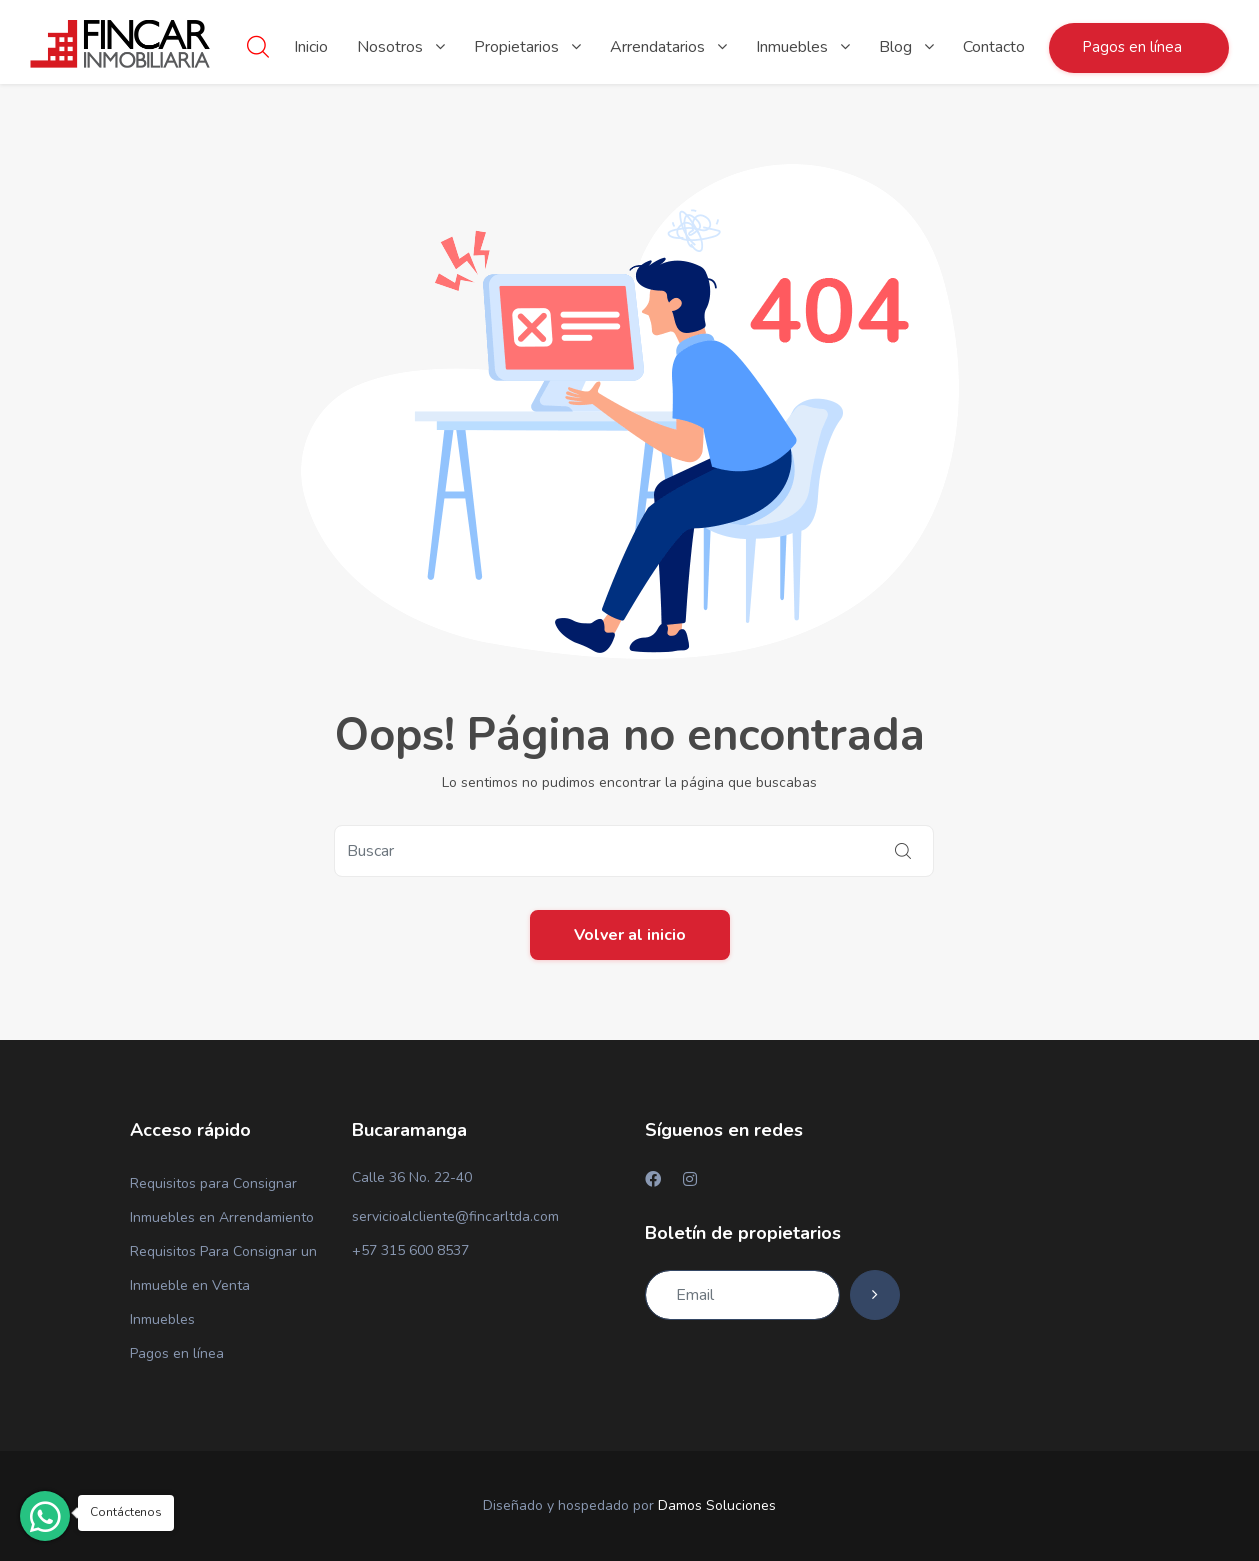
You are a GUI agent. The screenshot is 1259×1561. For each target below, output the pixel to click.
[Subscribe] (875, 1295)
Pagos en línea (177, 1353)
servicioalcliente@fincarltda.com (455, 1216)
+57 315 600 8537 (410, 1250)
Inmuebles (162, 1319)
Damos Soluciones (717, 1505)
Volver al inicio (630, 935)
